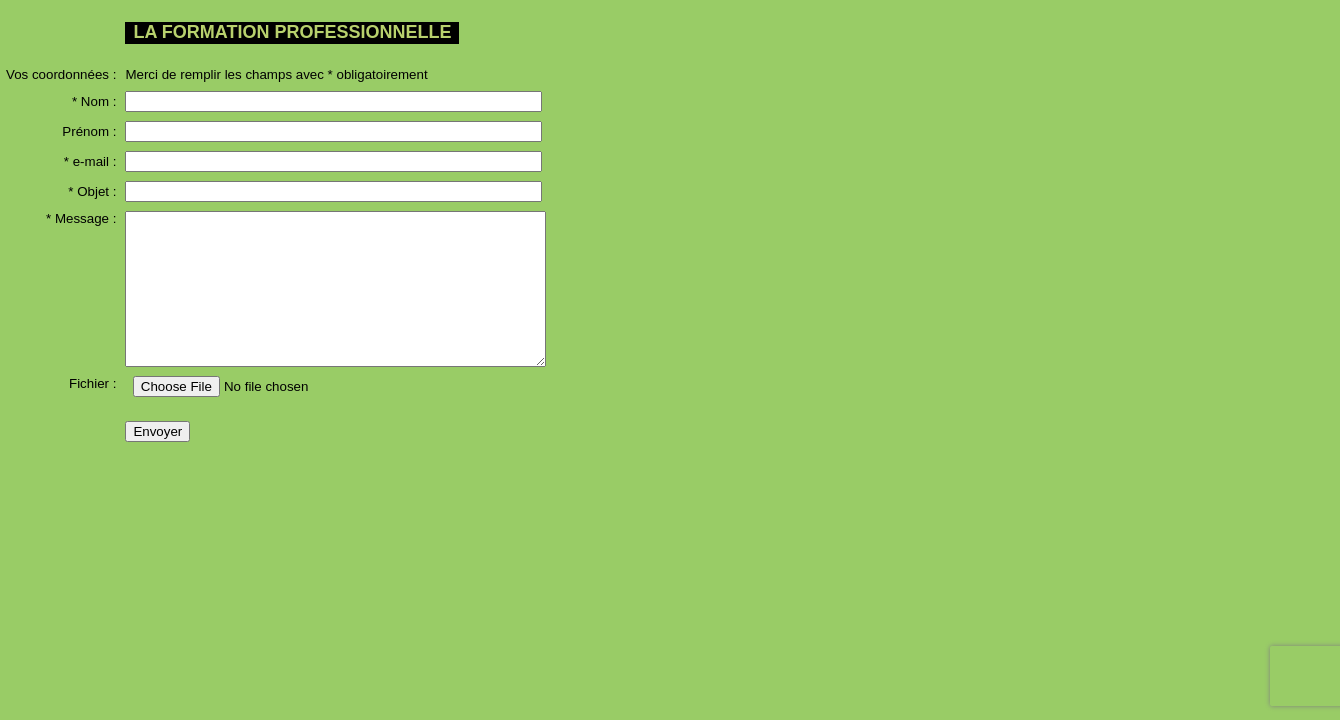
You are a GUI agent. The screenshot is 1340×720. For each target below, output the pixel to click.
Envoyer (157, 431)
